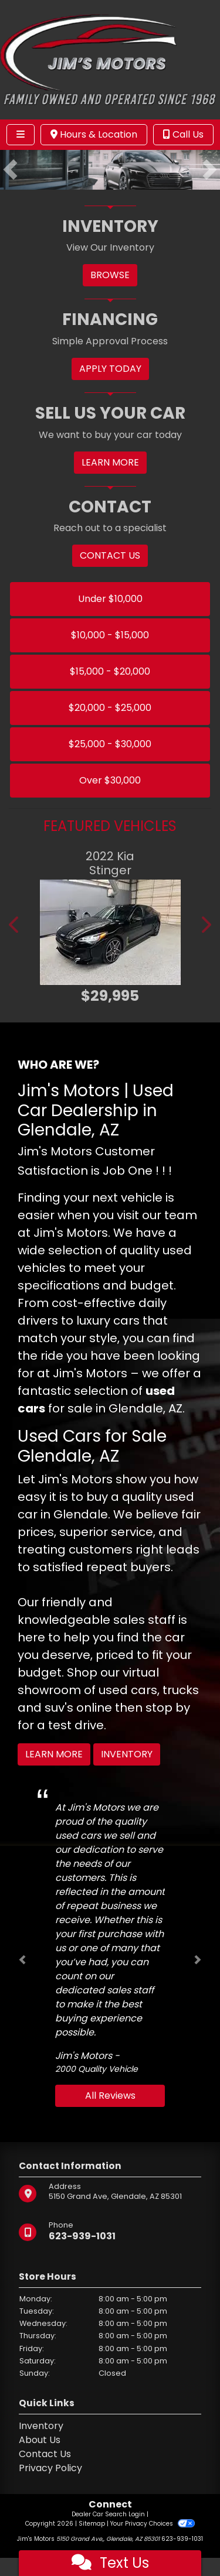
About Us (39, 2440)
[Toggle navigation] (20, 134)
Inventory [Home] (41, 2426)
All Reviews (110, 2095)
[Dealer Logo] (110, 59)
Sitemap (92, 2523)
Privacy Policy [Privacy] (50, 2468)
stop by (167, 1707)
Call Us (183, 134)
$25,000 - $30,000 (110, 744)
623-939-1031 (82, 2236)
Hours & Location (93, 134)
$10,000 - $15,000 (110, 635)
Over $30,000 (110, 780)
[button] (10, 170)
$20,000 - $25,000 (110, 707)
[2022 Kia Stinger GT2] (110, 932)
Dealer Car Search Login (108, 2514)
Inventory (127, 1754)
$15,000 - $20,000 (110, 671)
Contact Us (45, 2454)
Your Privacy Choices (152, 2523)
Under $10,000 (110, 598)
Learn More (54, 1754)
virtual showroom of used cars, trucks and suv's (108, 1690)
